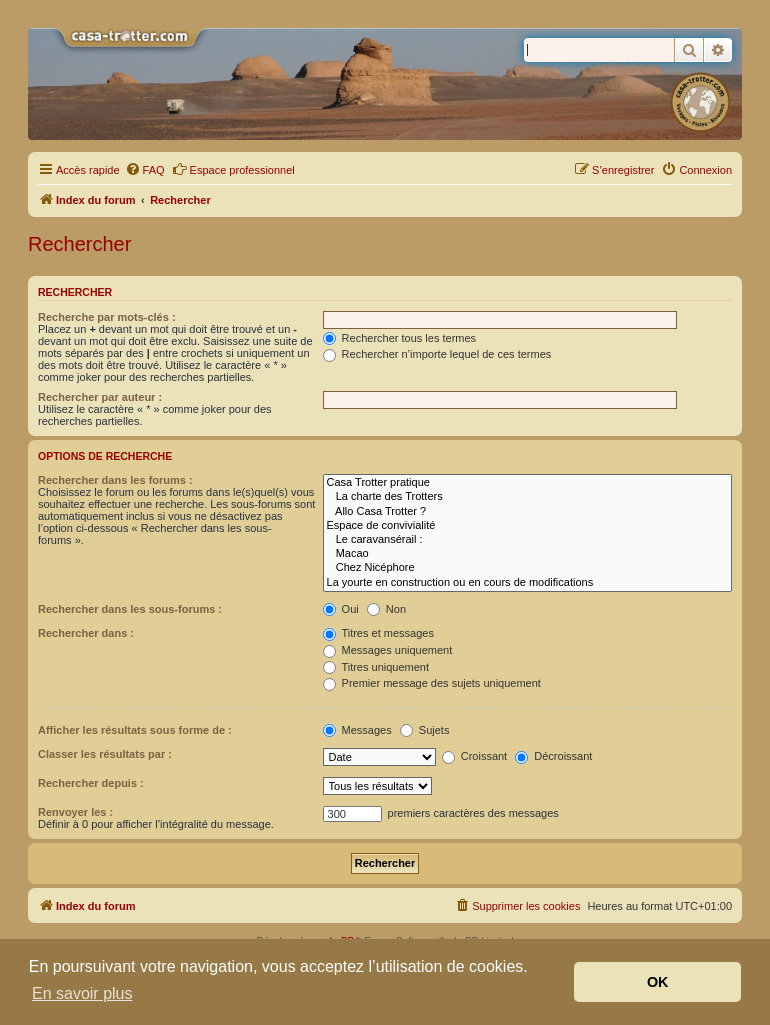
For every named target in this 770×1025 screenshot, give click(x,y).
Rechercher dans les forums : (115, 480)
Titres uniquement (376, 667)
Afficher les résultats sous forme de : (135, 730)
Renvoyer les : (75, 812)
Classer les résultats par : (105, 754)
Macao (527, 554)
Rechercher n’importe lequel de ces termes (437, 354)
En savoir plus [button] (82, 993)
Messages (357, 730)
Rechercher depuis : (91, 783)
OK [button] (658, 982)
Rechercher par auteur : (100, 397)
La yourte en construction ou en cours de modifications (527, 583)
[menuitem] (145, 170)
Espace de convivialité (527, 526)
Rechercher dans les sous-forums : (130, 609)
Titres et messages (378, 633)
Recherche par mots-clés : (107, 317)
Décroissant (553, 756)
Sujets (425, 730)
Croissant (475, 756)
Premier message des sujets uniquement (432, 683)
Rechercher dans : (86, 633)
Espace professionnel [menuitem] (233, 169)
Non (386, 609)
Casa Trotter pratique (527, 483)
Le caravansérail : (527, 540)
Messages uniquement (388, 650)
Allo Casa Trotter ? (527, 512)
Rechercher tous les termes (400, 338)
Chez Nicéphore (527, 568)
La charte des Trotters (527, 497)
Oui (341, 609)
